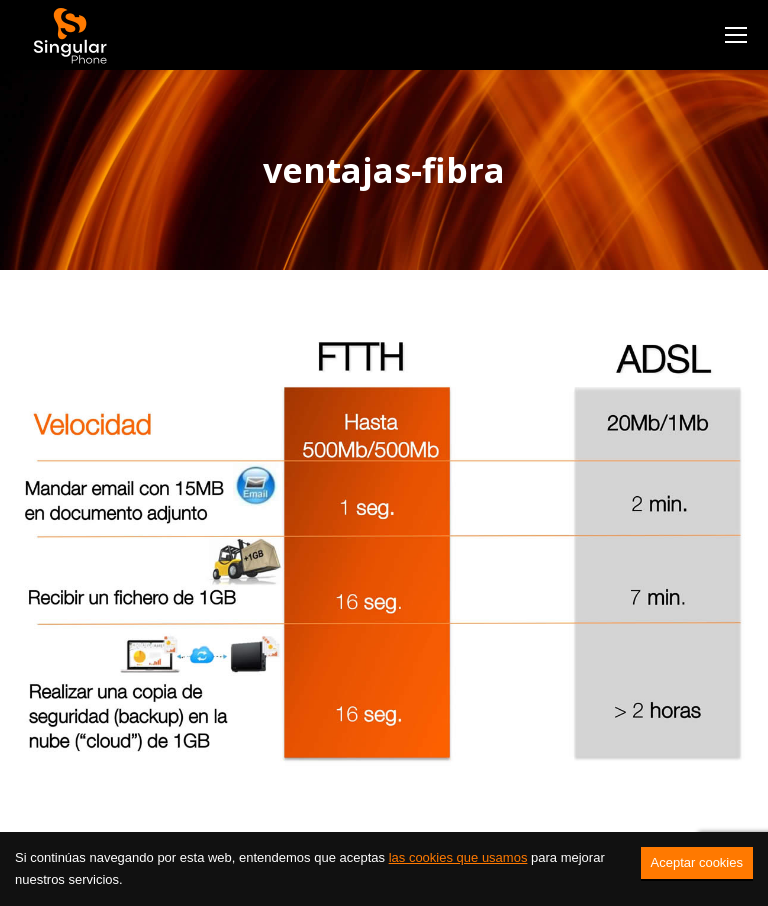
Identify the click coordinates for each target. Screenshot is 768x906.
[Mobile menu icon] (736, 35)
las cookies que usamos (458, 857)
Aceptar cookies (697, 862)
